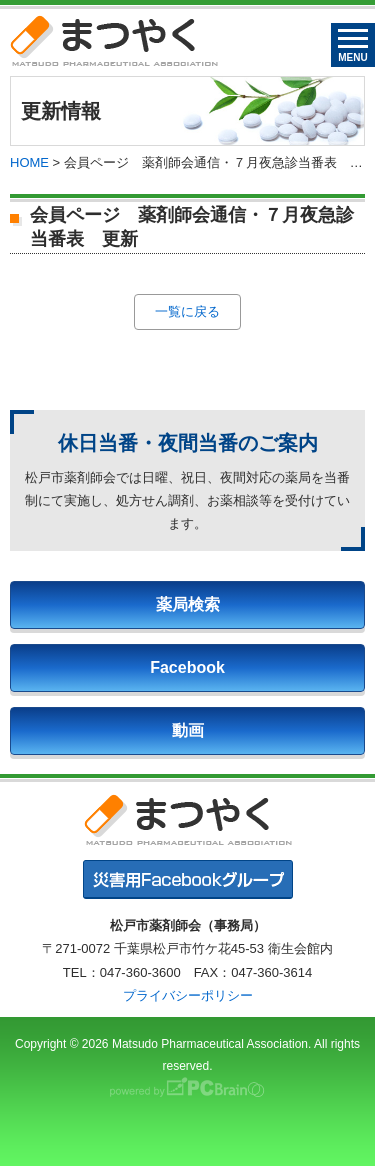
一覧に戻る (187, 311)
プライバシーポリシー (188, 995)
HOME (29, 162)
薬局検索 (188, 604)
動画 (188, 730)
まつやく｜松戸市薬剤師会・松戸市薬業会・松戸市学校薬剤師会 (114, 40)
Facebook (187, 667)
